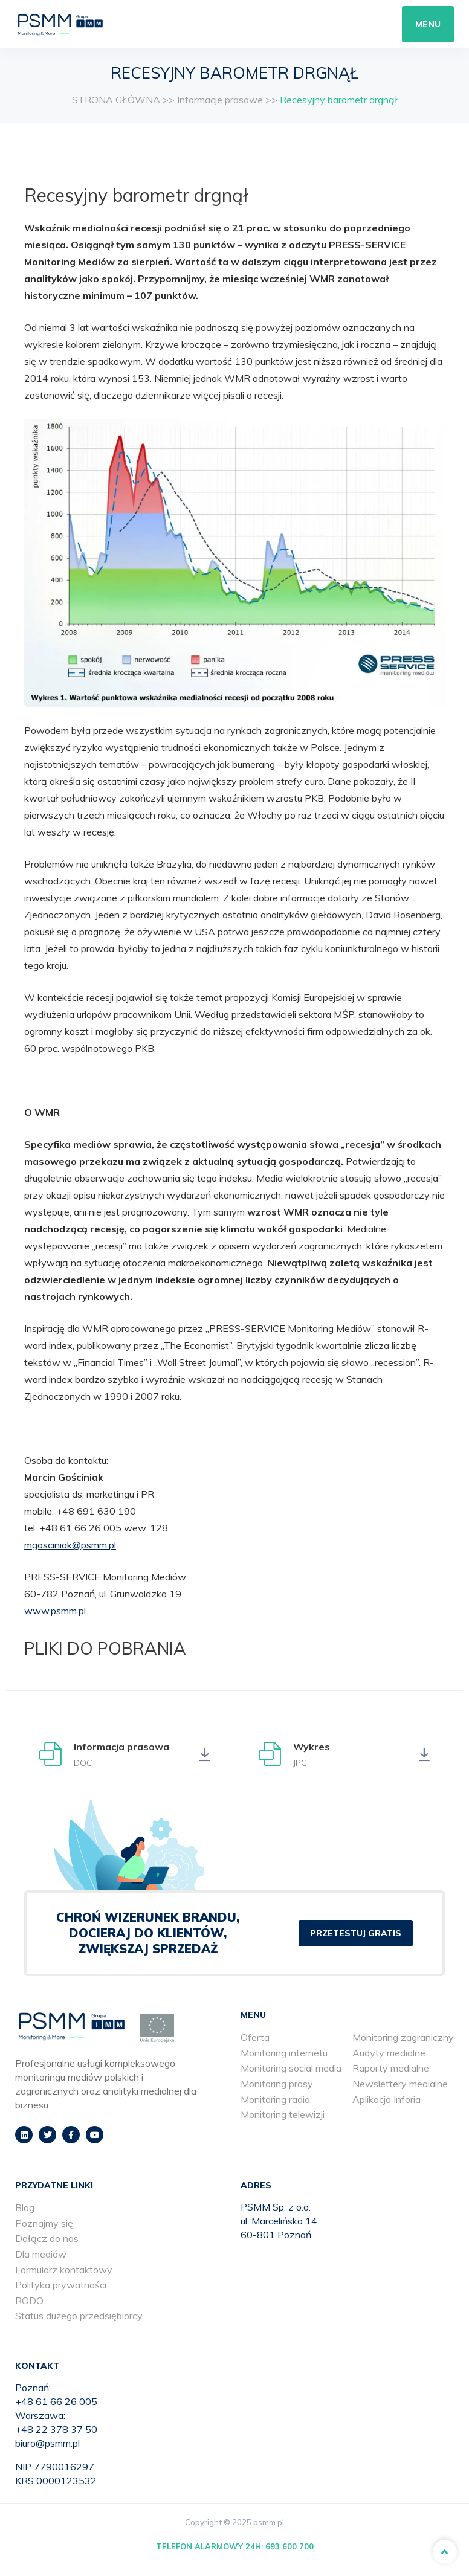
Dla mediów (40, 2254)
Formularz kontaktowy (63, 2270)
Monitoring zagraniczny (403, 2037)
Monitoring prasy (277, 2084)
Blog (24, 2207)
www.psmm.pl (55, 1611)
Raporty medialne (390, 2068)
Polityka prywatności (60, 2285)
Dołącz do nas (47, 2238)
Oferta (255, 2037)
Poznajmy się (44, 2223)
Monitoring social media (291, 2068)
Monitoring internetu (284, 2053)
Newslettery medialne (400, 2084)
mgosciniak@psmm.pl (70, 1545)
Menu (428, 24)
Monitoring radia (275, 2099)
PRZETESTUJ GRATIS (355, 1933)
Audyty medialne (388, 2053)
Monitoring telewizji (283, 2114)
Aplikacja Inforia (386, 2099)
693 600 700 (289, 2546)
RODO (29, 2300)
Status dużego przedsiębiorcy (79, 2316)
